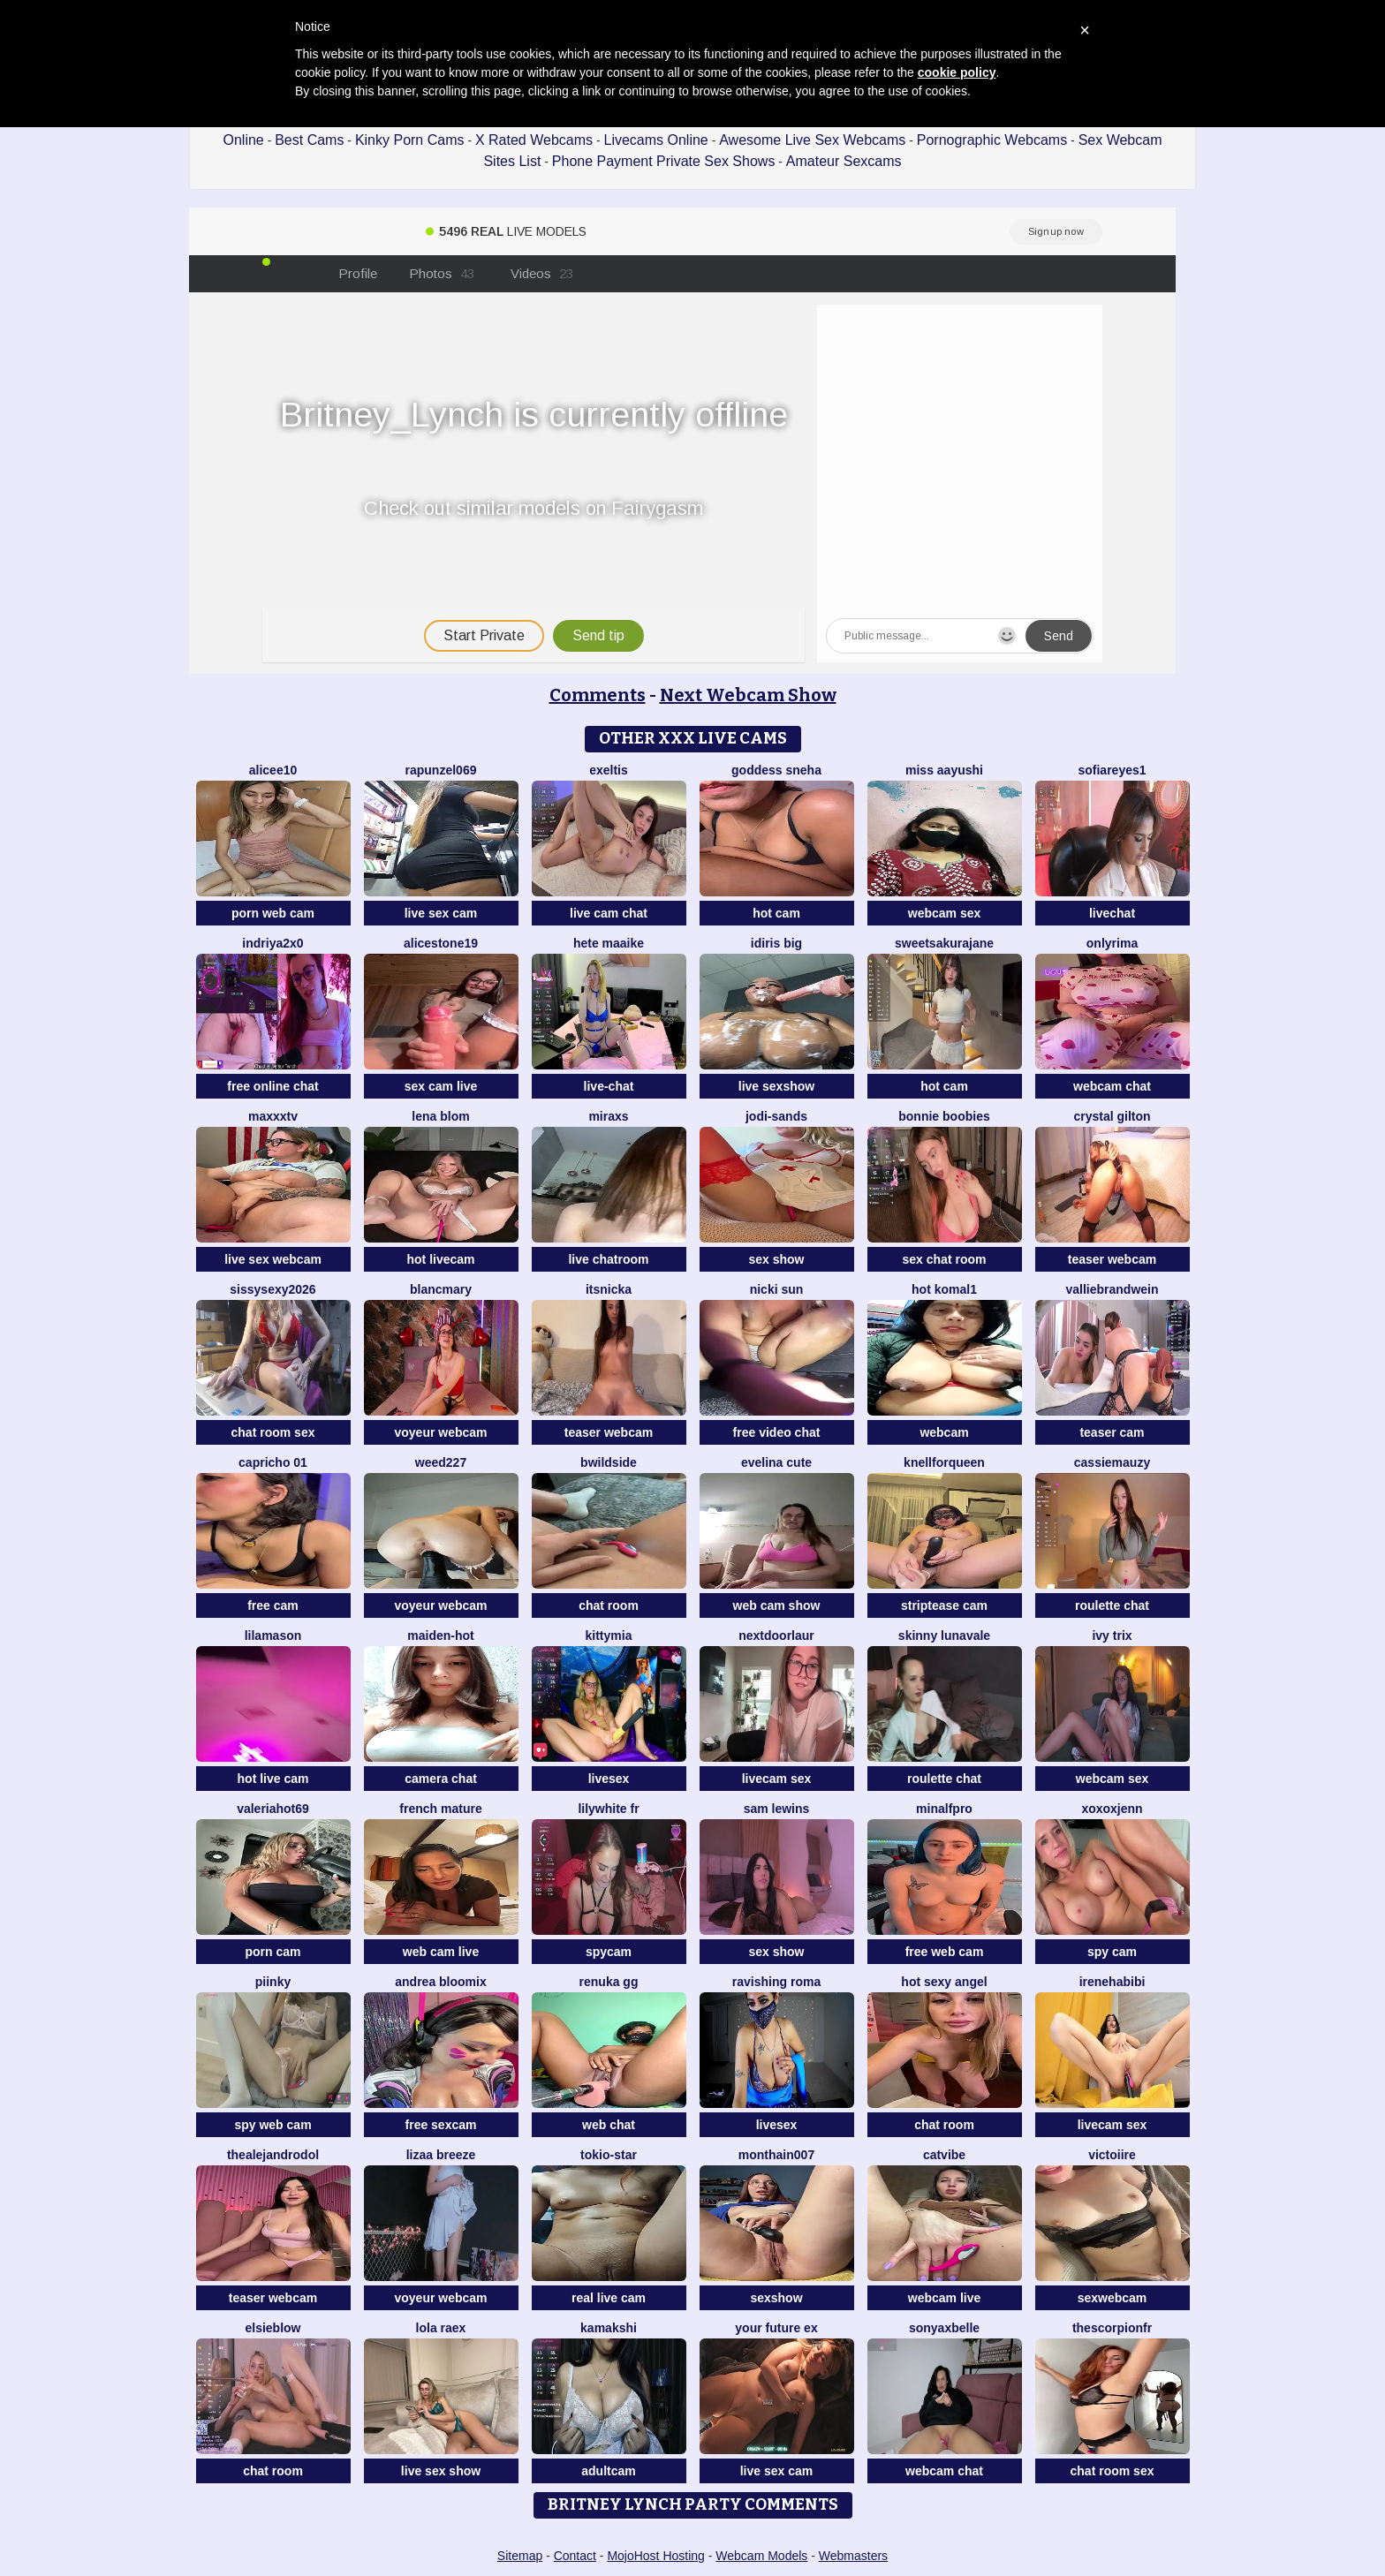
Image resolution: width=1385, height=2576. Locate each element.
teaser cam (1111, 1432)
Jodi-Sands (776, 1116)
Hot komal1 (944, 1289)
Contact (575, 2556)
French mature (440, 1809)
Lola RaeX (441, 2328)
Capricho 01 (272, 1462)
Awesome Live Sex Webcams (812, 139)
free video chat (777, 1432)
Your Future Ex (776, 2328)
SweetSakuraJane (944, 943)
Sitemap (519, 2556)
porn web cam (272, 913)
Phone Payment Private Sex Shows (664, 161)
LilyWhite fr (608, 1809)
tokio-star (608, 2155)
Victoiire (1112, 2155)
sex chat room (945, 1259)
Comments (597, 695)
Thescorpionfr (1112, 2328)
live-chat (609, 1086)
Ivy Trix (1111, 1635)
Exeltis (608, 770)
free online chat (272, 1086)
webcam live (944, 2298)
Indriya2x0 (272, 943)
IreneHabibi (1112, 1982)
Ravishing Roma (776, 1982)
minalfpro (944, 1809)
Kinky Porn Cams (410, 139)
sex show (776, 1259)
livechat (1112, 913)
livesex (609, 1778)
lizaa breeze (441, 2155)
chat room (609, 1605)
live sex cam (441, 913)
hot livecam (440, 1259)
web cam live (441, 1952)
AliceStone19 (441, 943)
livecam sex (777, 1778)
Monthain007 (776, 2155)
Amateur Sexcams (844, 161)
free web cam (944, 1952)
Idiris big (776, 943)
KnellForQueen (944, 1462)
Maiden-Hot (440, 1635)
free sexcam (441, 2125)
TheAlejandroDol (273, 2155)
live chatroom (608, 1259)
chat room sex (273, 1432)
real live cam (608, 2298)
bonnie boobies (943, 1116)
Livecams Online (655, 139)
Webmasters (853, 2556)
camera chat (441, 1778)
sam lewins (777, 1809)
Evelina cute (776, 1462)
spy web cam (272, 2125)
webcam (944, 1432)
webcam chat (1112, 1086)
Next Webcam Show (748, 695)
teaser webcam (1112, 1259)
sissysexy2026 (272, 1289)
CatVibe (944, 2155)
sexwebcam (1112, 2298)
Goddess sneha (776, 770)
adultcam (608, 2471)
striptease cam (944, 1605)
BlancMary (441, 1289)
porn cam (272, 1952)
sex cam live (441, 1086)
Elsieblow (272, 2328)
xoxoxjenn (1111, 1809)
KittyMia (609, 1635)
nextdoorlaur (776, 1635)
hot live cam (273, 1778)
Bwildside (608, 1462)
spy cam (1112, 1952)
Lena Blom (440, 1116)
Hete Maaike (608, 943)
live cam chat (608, 913)
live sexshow (776, 1086)
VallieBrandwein (1111, 1289)
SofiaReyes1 (1112, 770)
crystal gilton (1111, 1116)
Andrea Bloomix (440, 1982)
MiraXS (608, 1116)
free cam (273, 1605)
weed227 (440, 1462)
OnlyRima (1112, 943)
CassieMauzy (1112, 1462)
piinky (273, 1982)
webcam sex (944, 913)
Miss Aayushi (944, 770)
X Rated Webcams (534, 139)
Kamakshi (608, 2328)
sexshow (776, 2298)
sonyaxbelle (944, 2328)
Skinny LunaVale (944, 1635)
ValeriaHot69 (273, 1809)
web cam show (777, 1605)
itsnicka (609, 1289)
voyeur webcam (440, 1432)
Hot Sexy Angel (944, 1982)
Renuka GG (609, 1982)
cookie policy (957, 72)
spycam (609, 1952)
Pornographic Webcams (992, 139)
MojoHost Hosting (656, 2556)
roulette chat (1112, 1605)
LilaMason (273, 1635)
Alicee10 (273, 770)
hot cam (776, 913)
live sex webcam (273, 1259)
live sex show (441, 2471)
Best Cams (309, 139)
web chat (608, 2125)
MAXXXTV (273, 1116)
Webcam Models (761, 2556)
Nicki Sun (777, 1289)
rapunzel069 (441, 770)
